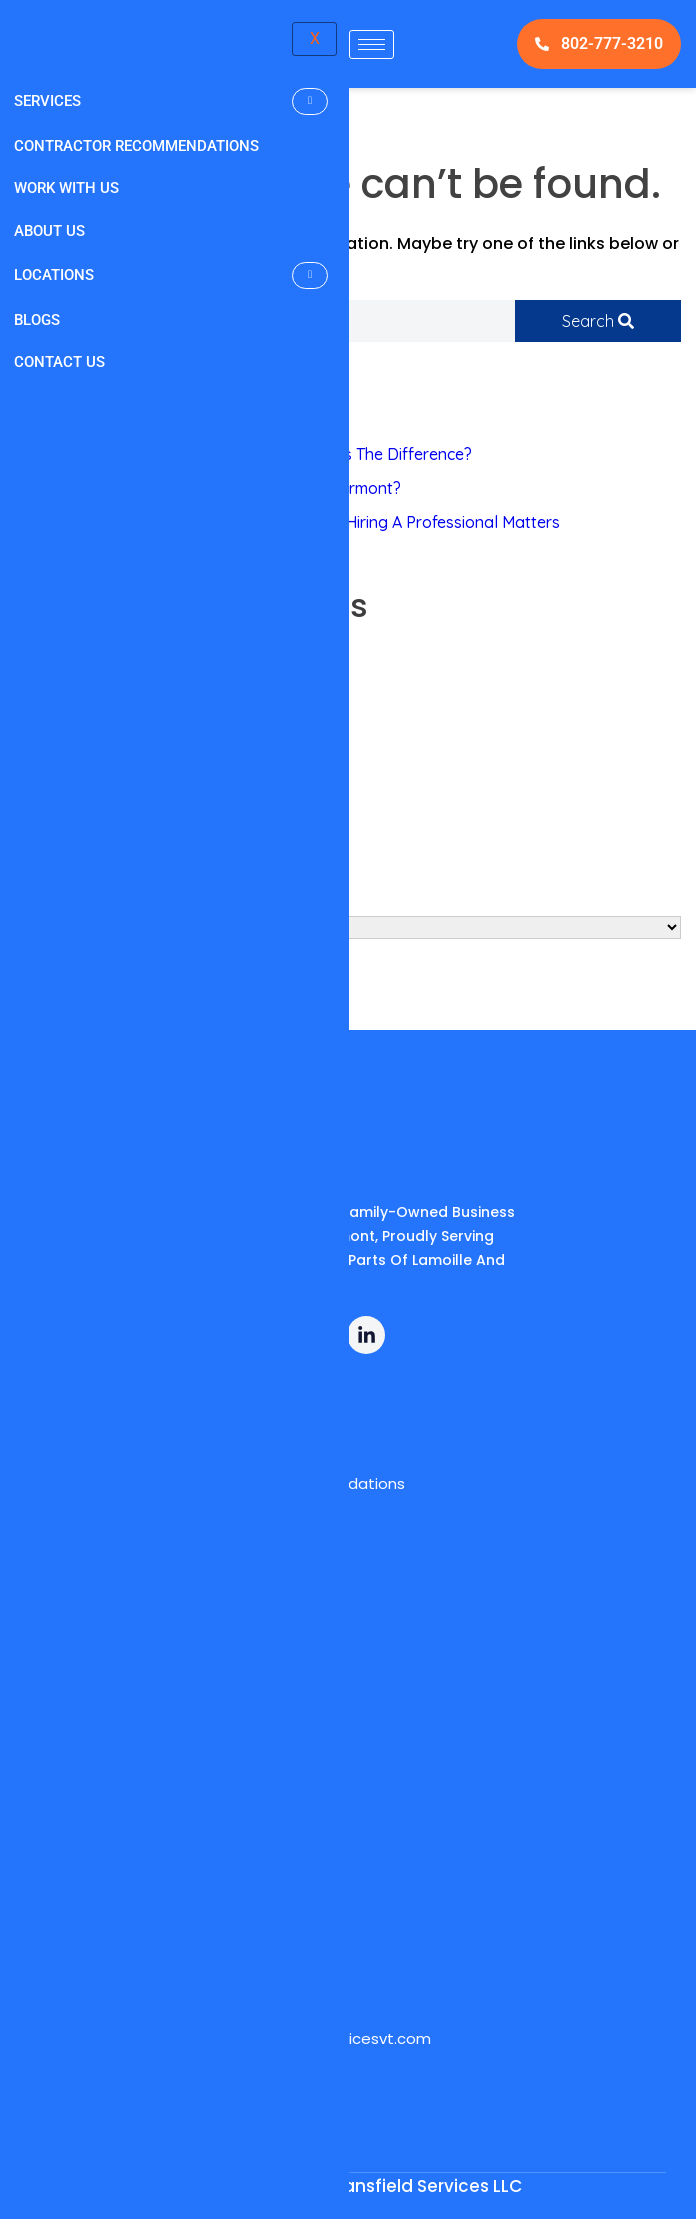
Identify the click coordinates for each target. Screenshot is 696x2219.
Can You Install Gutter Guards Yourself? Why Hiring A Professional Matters (287, 522)
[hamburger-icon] (371, 44)
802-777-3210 (599, 43)
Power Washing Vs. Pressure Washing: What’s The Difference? (243, 454)
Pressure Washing (81, 670)
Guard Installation (81, 738)
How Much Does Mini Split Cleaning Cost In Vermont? (208, 488)
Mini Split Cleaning (81, 704)
